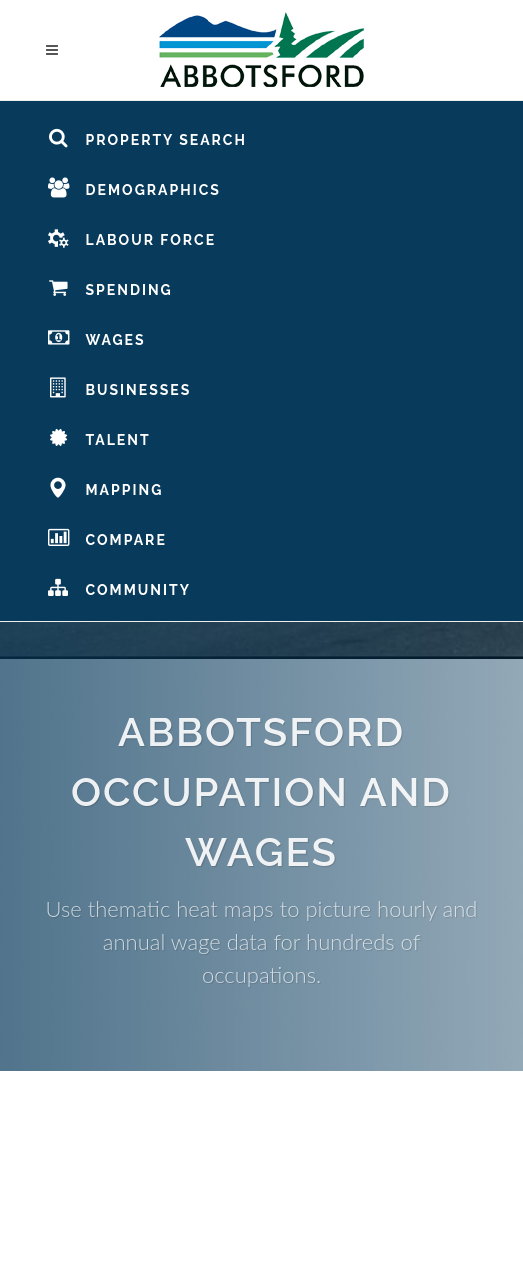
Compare (107, 537)
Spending (110, 287)
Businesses (119, 387)
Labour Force (132, 237)
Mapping (105, 487)
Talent (99, 437)
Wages (96, 337)
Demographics (134, 187)
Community (119, 587)
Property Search (147, 137)
